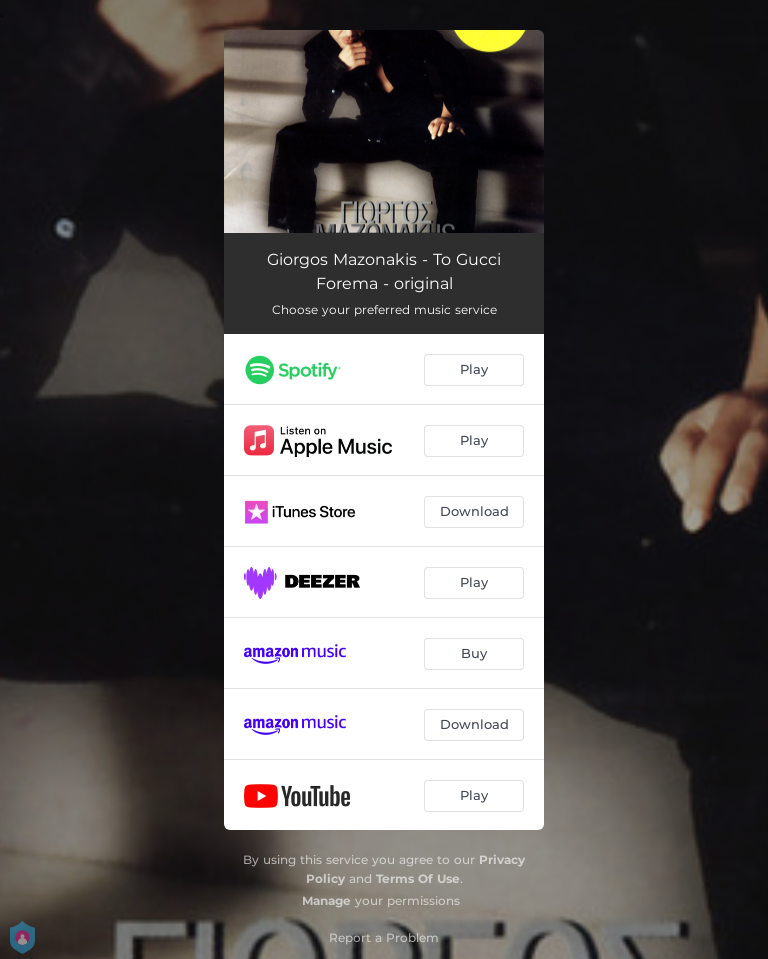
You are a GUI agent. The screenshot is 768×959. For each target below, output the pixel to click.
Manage (326, 900)
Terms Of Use (418, 878)
